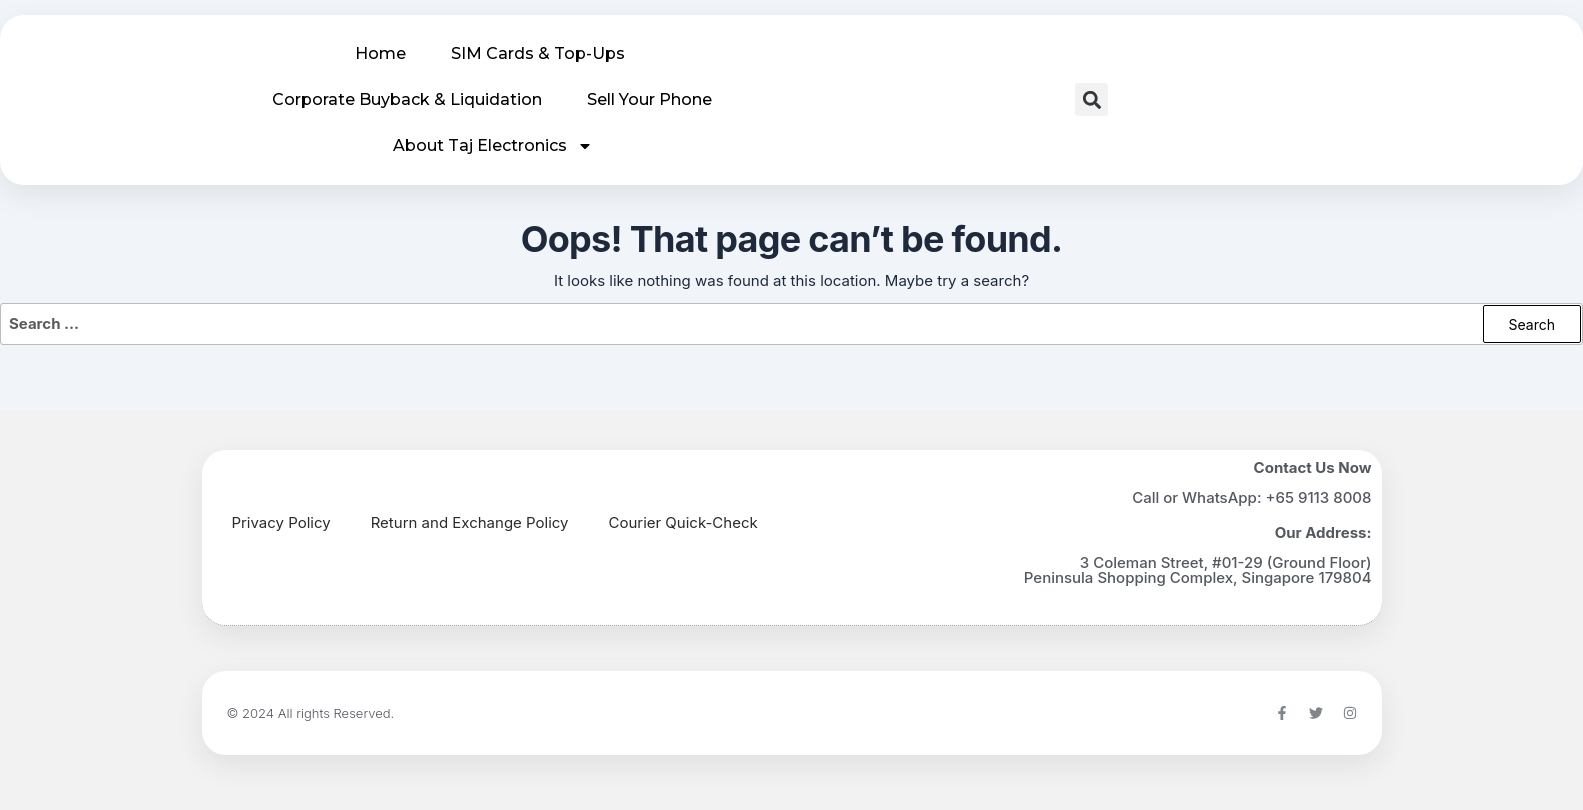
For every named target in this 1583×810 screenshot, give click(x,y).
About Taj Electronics (493, 146)
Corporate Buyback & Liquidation (407, 99)
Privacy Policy (281, 522)
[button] (1091, 99)
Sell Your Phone (649, 99)
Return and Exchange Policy (470, 522)
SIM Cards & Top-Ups (538, 53)
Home (380, 53)
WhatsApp (1219, 497)
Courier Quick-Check (683, 522)
